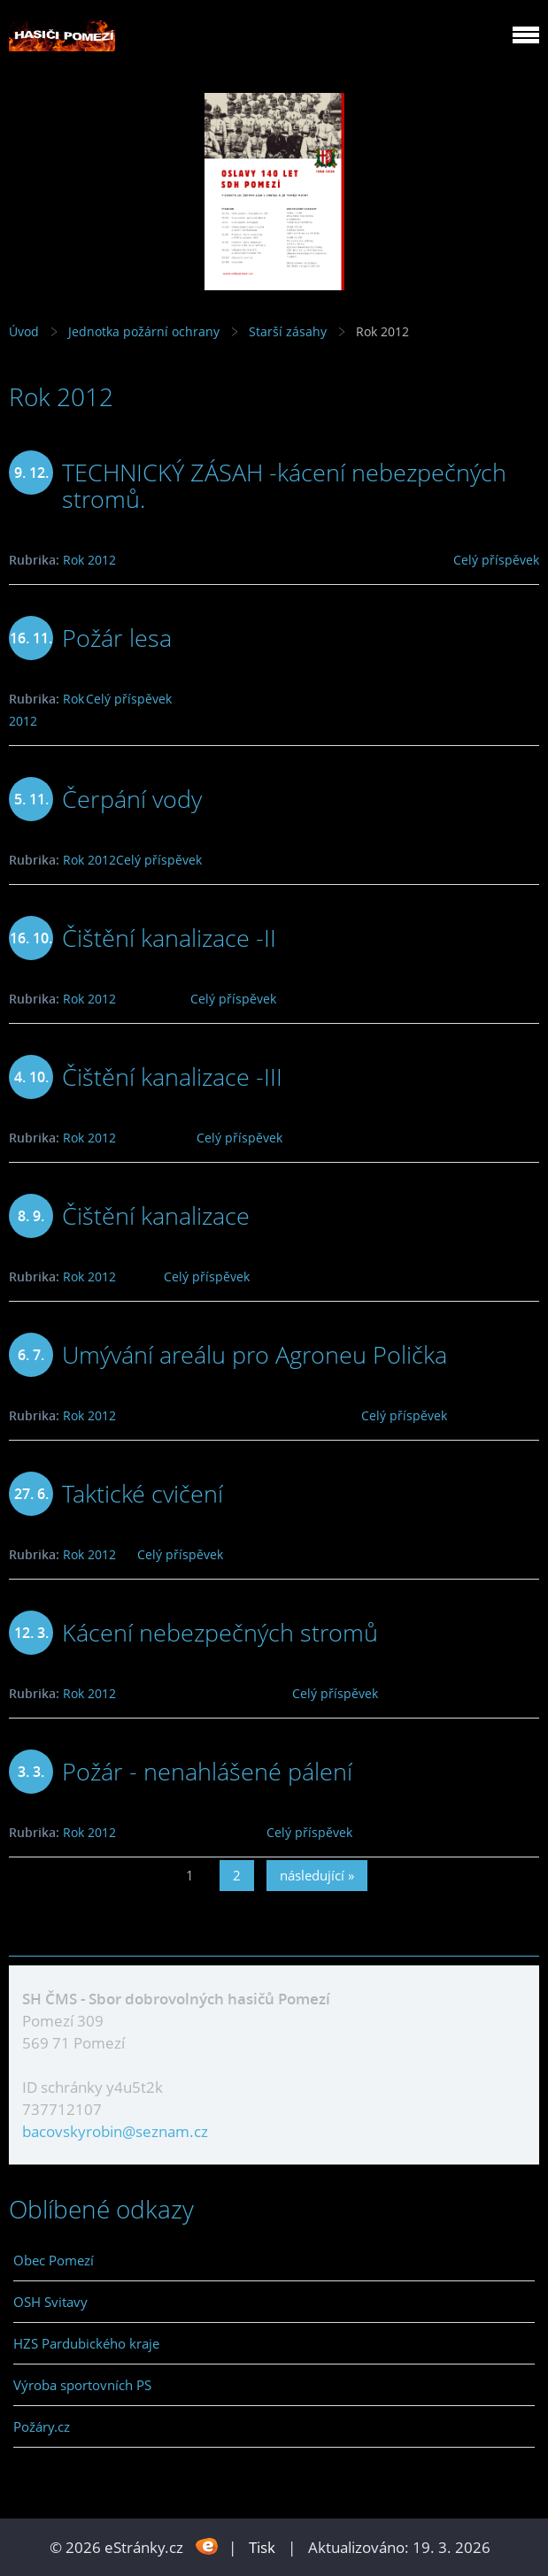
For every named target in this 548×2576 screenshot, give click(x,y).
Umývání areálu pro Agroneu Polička (254, 1354)
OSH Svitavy (50, 2302)
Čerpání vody (132, 798)
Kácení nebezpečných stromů (220, 1632)
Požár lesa (117, 637)
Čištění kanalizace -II (169, 937)
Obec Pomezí (53, 2260)
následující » (317, 1875)
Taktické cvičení (142, 1493)
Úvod (24, 331)
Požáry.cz (41, 2426)
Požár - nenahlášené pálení (207, 1771)
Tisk (262, 2547)
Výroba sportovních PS (82, 2385)
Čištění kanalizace (156, 1215)
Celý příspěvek (496, 559)
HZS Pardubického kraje (86, 2343)
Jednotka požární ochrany (144, 331)
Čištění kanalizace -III (172, 1076)
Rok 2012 (89, 559)
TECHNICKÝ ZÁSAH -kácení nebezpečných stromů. (284, 485)
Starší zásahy (288, 331)
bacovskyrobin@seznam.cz (115, 2131)
